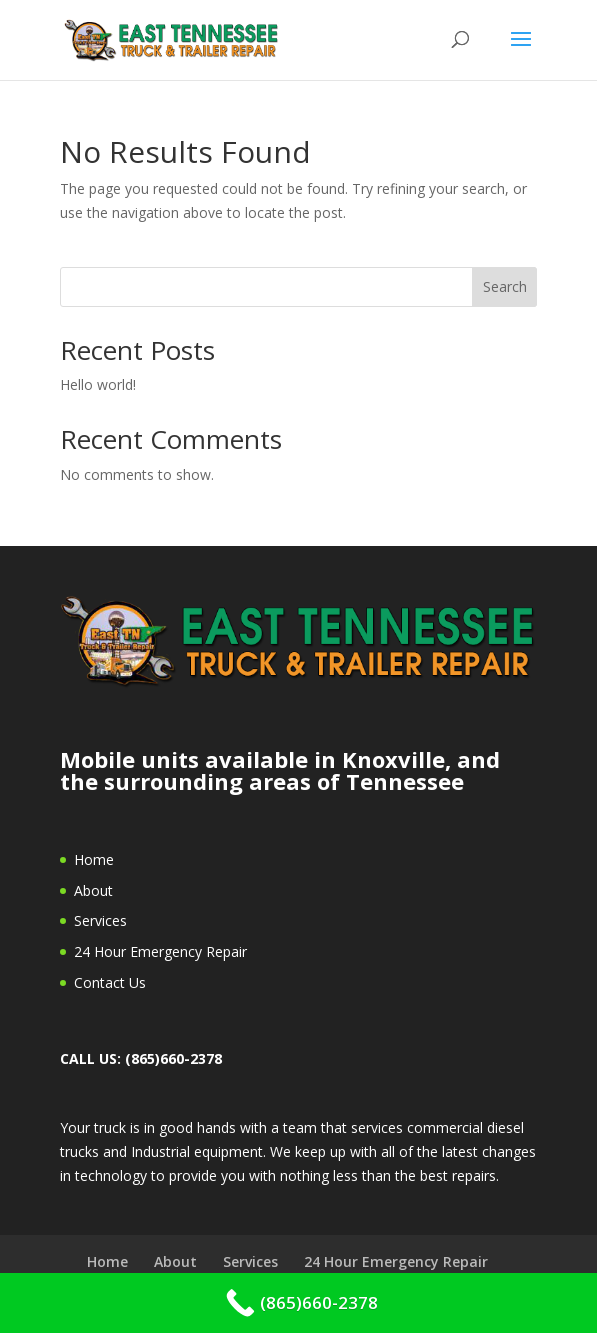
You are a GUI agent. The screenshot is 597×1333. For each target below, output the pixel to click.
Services (100, 920)
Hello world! (98, 384)
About (93, 890)
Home (94, 859)
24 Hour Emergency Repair (160, 951)
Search (505, 286)
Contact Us (110, 982)
